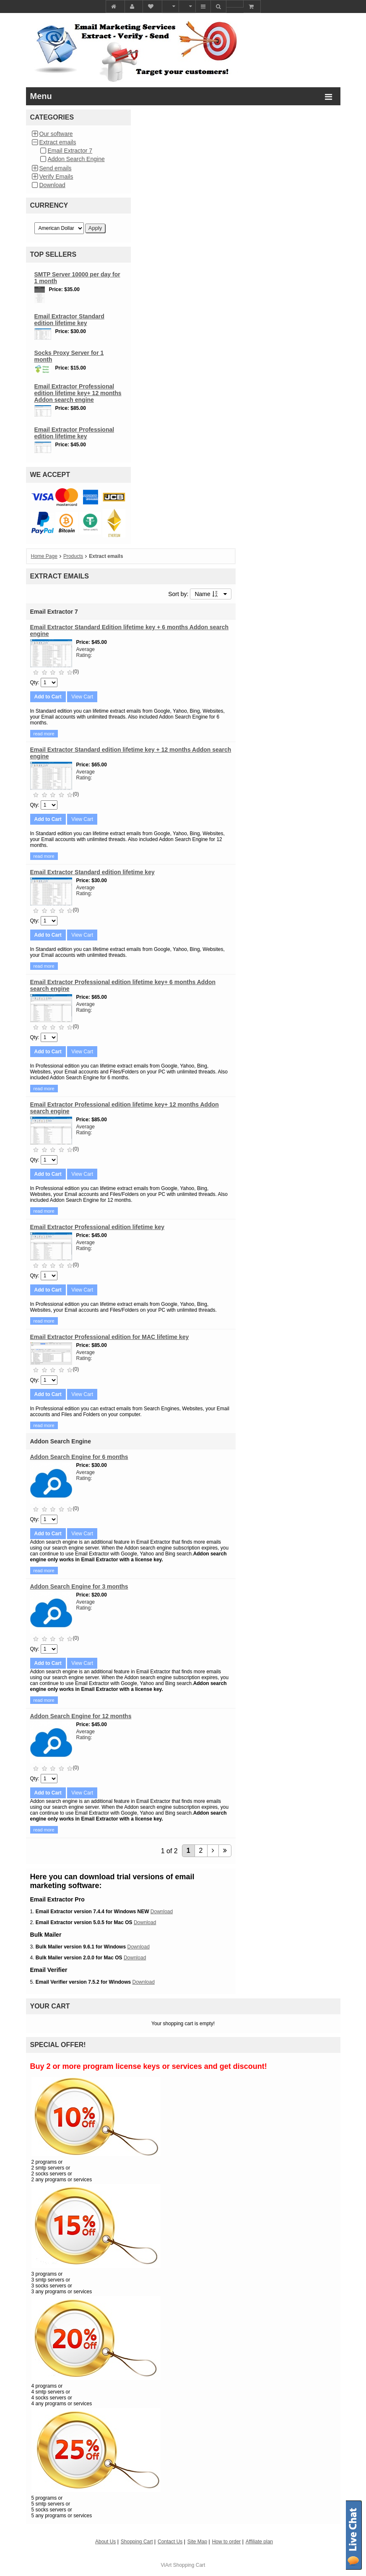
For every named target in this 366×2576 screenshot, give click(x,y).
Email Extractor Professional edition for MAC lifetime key (109, 1337)
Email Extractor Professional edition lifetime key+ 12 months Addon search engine (78, 393)
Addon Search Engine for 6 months (79, 1456)
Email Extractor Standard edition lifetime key (69, 319)
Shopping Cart (189, 2565)
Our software (56, 133)
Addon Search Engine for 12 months (81, 1716)
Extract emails (57, 142)
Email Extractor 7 (70, 150)
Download (52, 185)
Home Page (44, 556)
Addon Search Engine (76, 159)
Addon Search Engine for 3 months (79, 1586)
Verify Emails (56, 176)
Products (73, 556)
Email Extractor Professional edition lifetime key (74, 433)
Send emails (55, 168)
